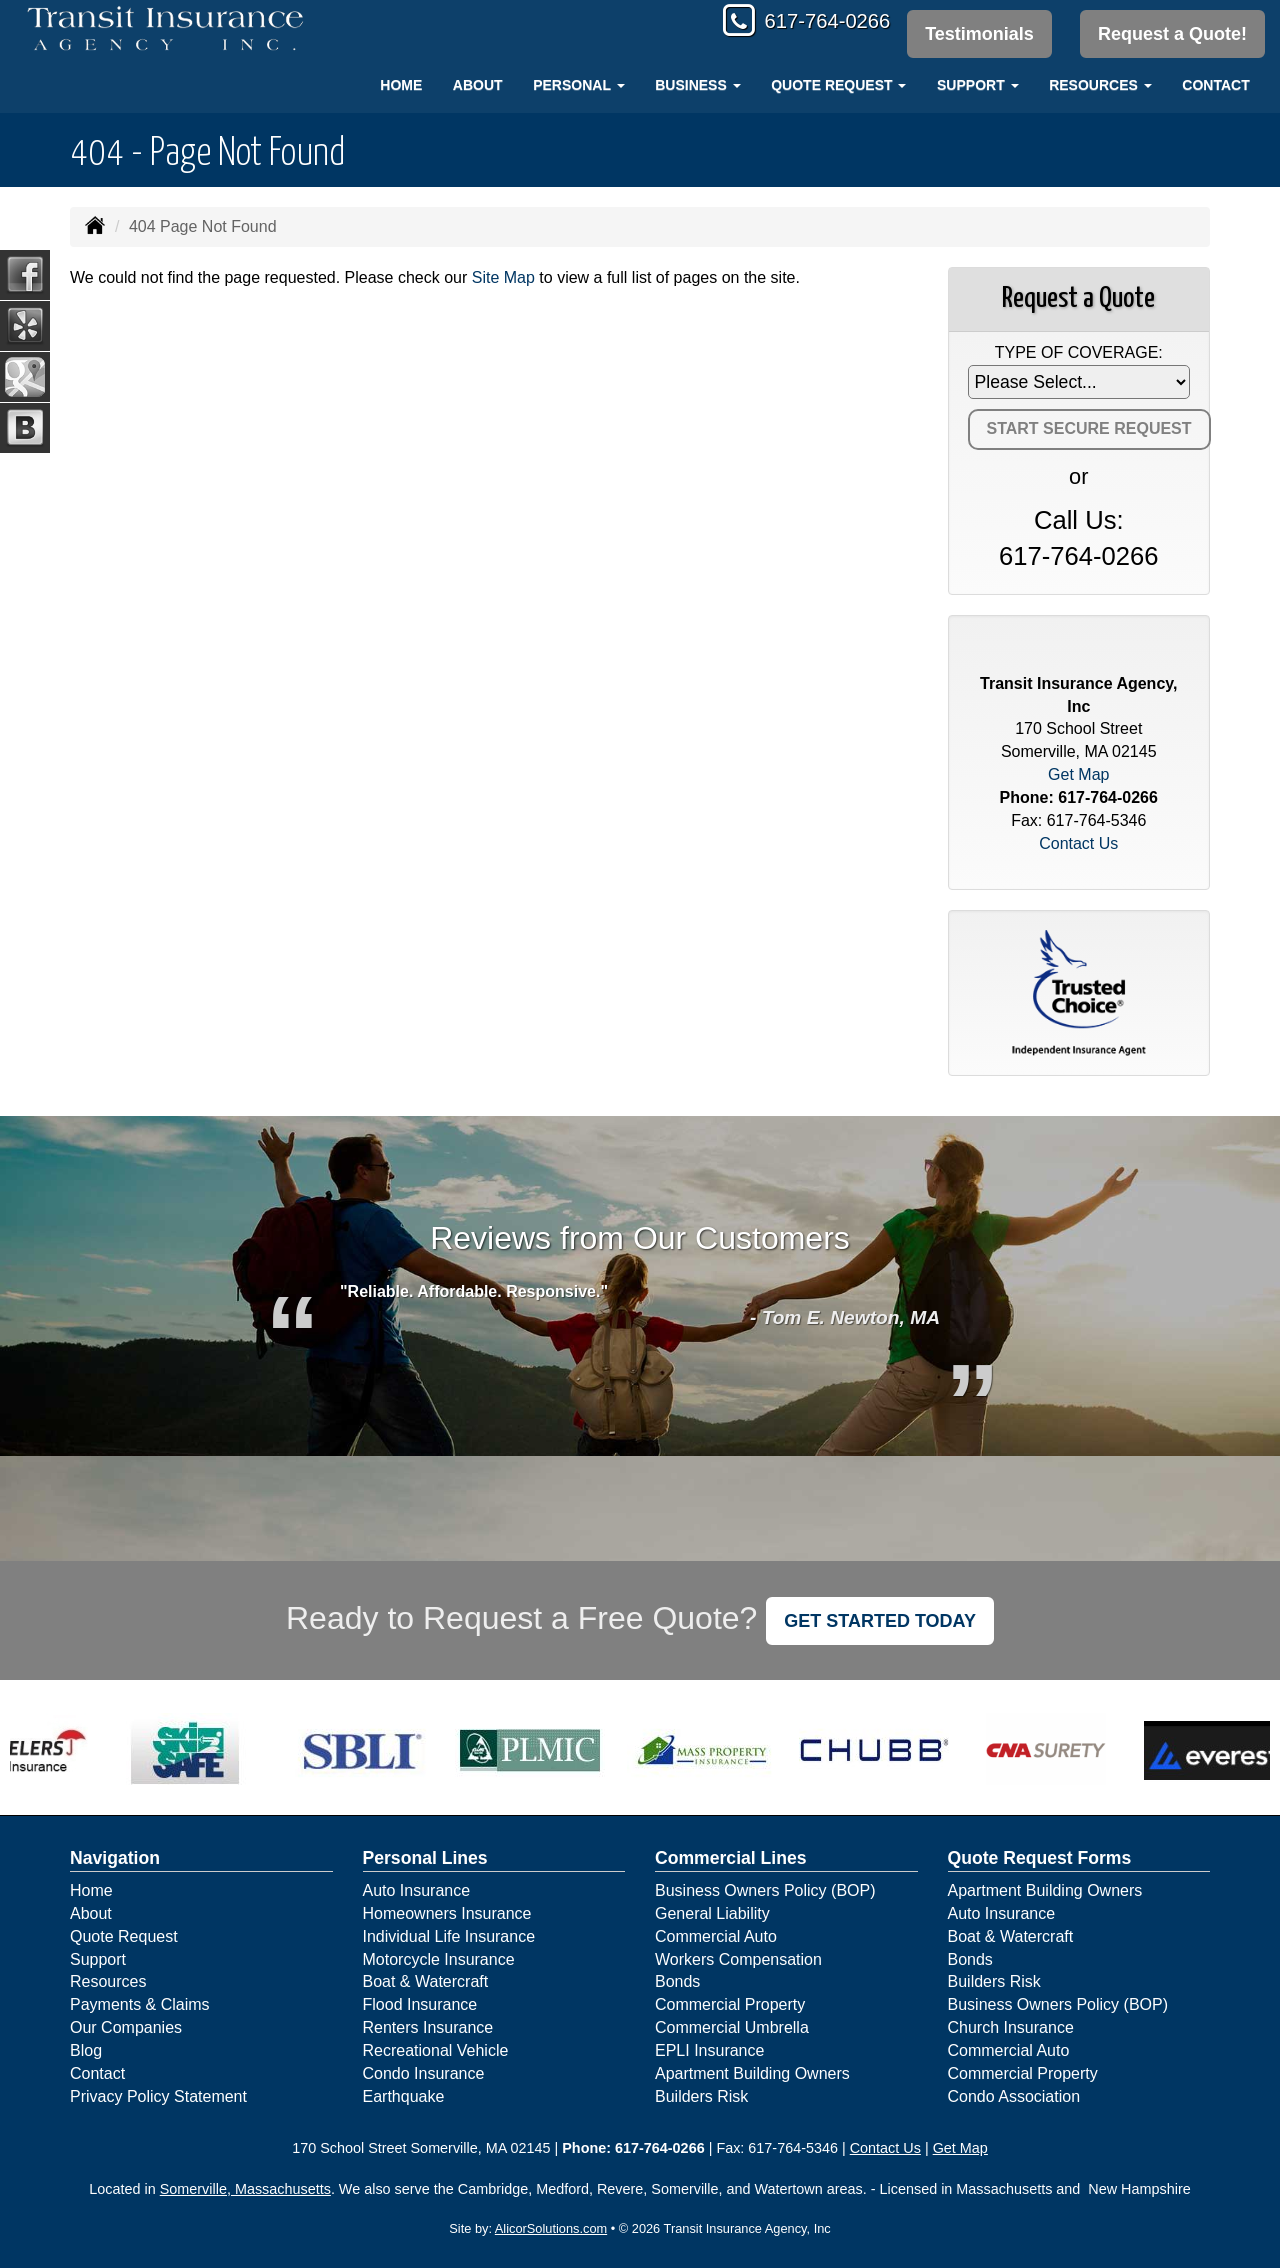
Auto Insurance (417, 1890)
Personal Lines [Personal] (425, 1858)
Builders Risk (701, 2096)
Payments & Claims (140, 2004)
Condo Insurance (424, 2073)
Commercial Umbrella (732, 2027)
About (478, 85)
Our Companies (126, 2027)
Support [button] (978, 85)
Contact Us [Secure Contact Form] (1078, 843)
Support (98, 1959)
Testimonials (976, 34)
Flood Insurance (420, 2004)
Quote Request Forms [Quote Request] (1040, 1858)
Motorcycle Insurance (439, 1959)
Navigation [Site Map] (115, 1858)
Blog (86, 2050)
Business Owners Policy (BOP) (765, 1890)
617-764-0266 (815, 22)
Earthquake (404, 2096)
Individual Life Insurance (449, 1936)
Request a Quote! (1172, 34)
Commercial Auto (716, 1936)
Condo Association (1014, 2096)
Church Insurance (1011, 2027)
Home (401, 85)
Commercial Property (730, 2004)
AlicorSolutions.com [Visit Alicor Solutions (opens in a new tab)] (551, 2228)
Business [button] (697, 85)
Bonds (677, 1981)
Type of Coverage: (1079, 352)
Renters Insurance (428, 2027)
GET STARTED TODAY (880, 1621)
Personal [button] (578, 85)
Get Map (1078, 774)
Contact (1215, 85)
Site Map (503, 277)
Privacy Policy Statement (158, 2096)
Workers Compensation (738, 1959)
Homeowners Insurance (447, 1913)
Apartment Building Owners (752, 2073)
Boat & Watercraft (426, 1981)
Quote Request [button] (838, 85)
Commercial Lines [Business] (731, 1858)
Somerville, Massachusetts (245, 2189)
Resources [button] (1100, 85)
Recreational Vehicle (436, 2050)
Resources (108, 1981)
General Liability (712, 1913)
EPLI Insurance (709, 2050)
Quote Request (124, 1936)
